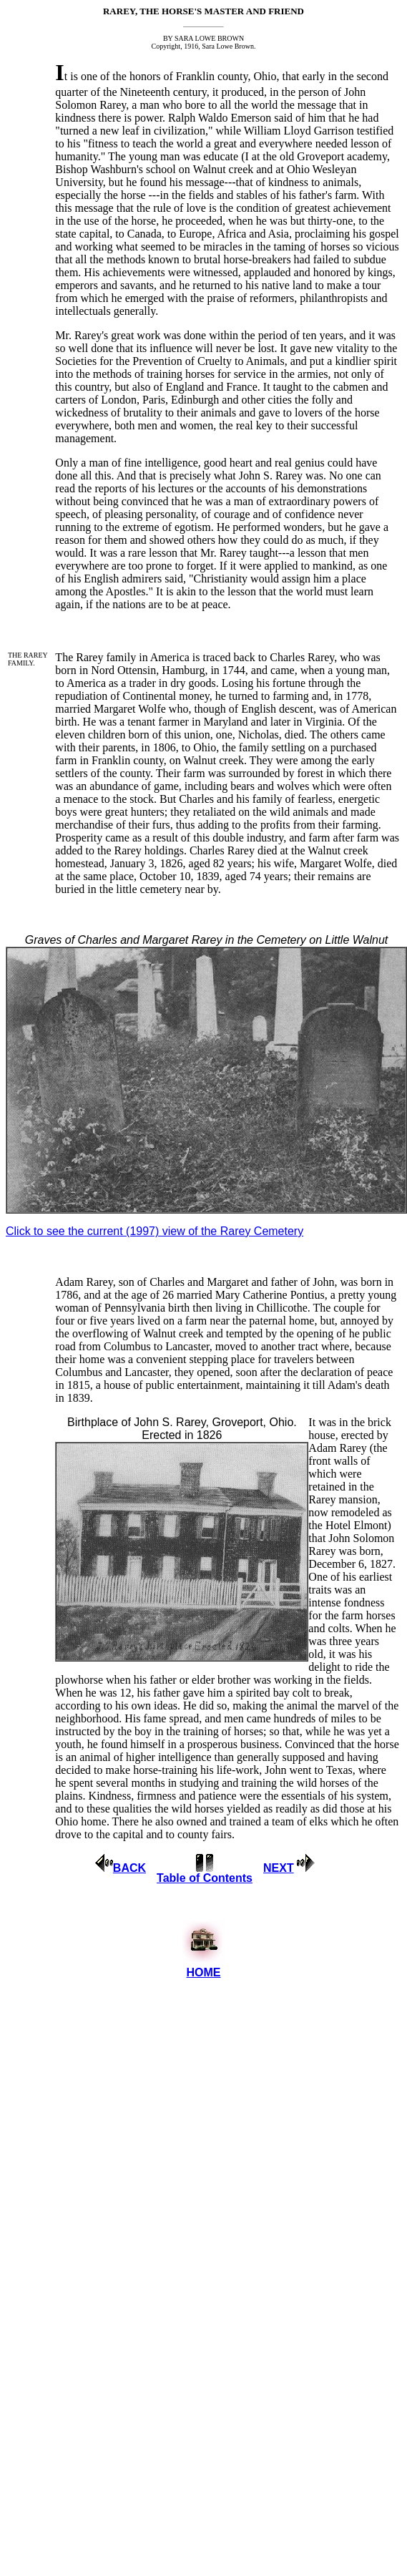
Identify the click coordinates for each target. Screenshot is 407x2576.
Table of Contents (204, 1878)
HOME (203, 1972)
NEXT (278, 1868)
